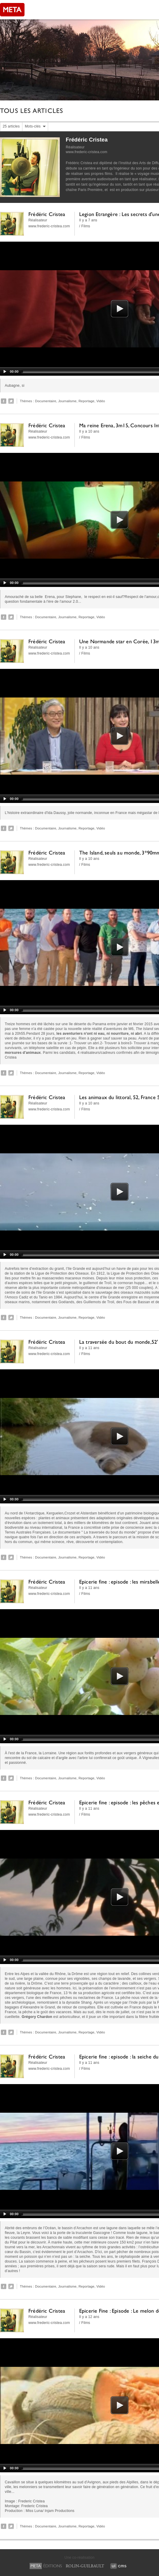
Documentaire (45, 401)
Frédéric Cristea (87, 140)
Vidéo (100, 401)
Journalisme (67, 401)
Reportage (86, 401)
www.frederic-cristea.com (86, 152)
